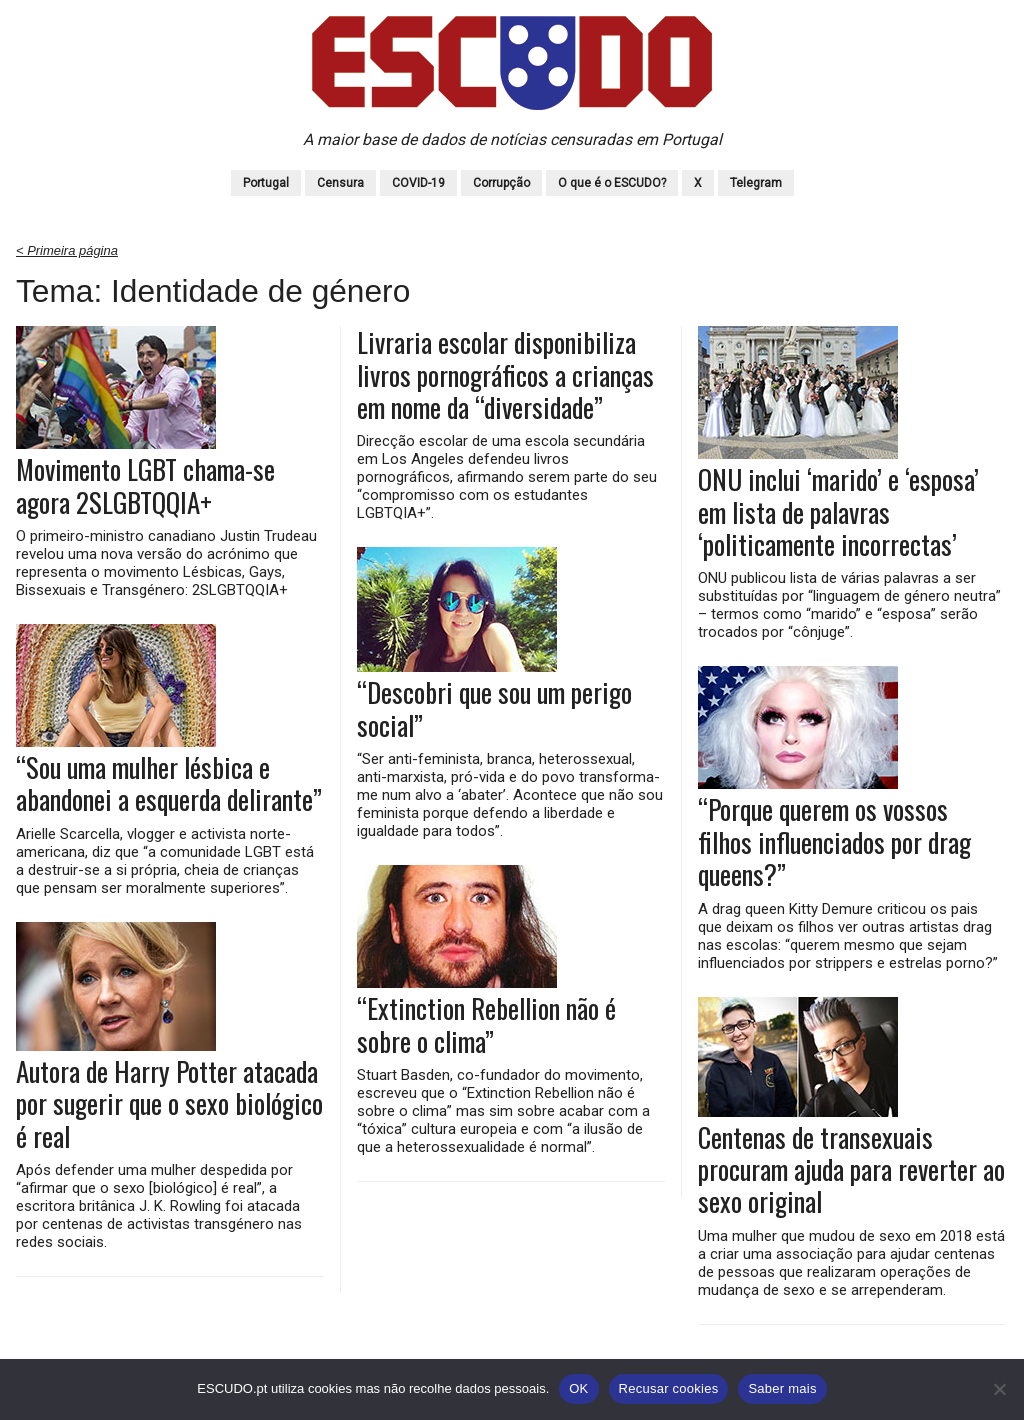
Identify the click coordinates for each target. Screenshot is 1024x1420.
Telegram (756, 183)
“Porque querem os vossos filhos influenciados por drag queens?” (834, 841)
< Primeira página (67, 250)
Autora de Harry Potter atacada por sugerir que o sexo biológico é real (169, 1103)
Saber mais (782, 1388)
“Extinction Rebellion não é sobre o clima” (486, 1024)
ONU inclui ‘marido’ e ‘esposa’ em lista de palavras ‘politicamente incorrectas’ (838, 511)
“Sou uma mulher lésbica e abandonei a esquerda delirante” (169, 783)
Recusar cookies (669, 1388)
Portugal (266, 183)
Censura (340, 183)
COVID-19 (418, 183)
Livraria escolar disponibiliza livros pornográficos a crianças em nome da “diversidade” (505, 374)
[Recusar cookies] (999, 1389)
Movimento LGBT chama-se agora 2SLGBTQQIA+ (145, 485)
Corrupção (501, 183)
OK (578, 1388)
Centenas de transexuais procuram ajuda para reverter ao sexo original (851, 1169)
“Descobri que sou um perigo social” (494, 708)
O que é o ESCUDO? (612, 183)
